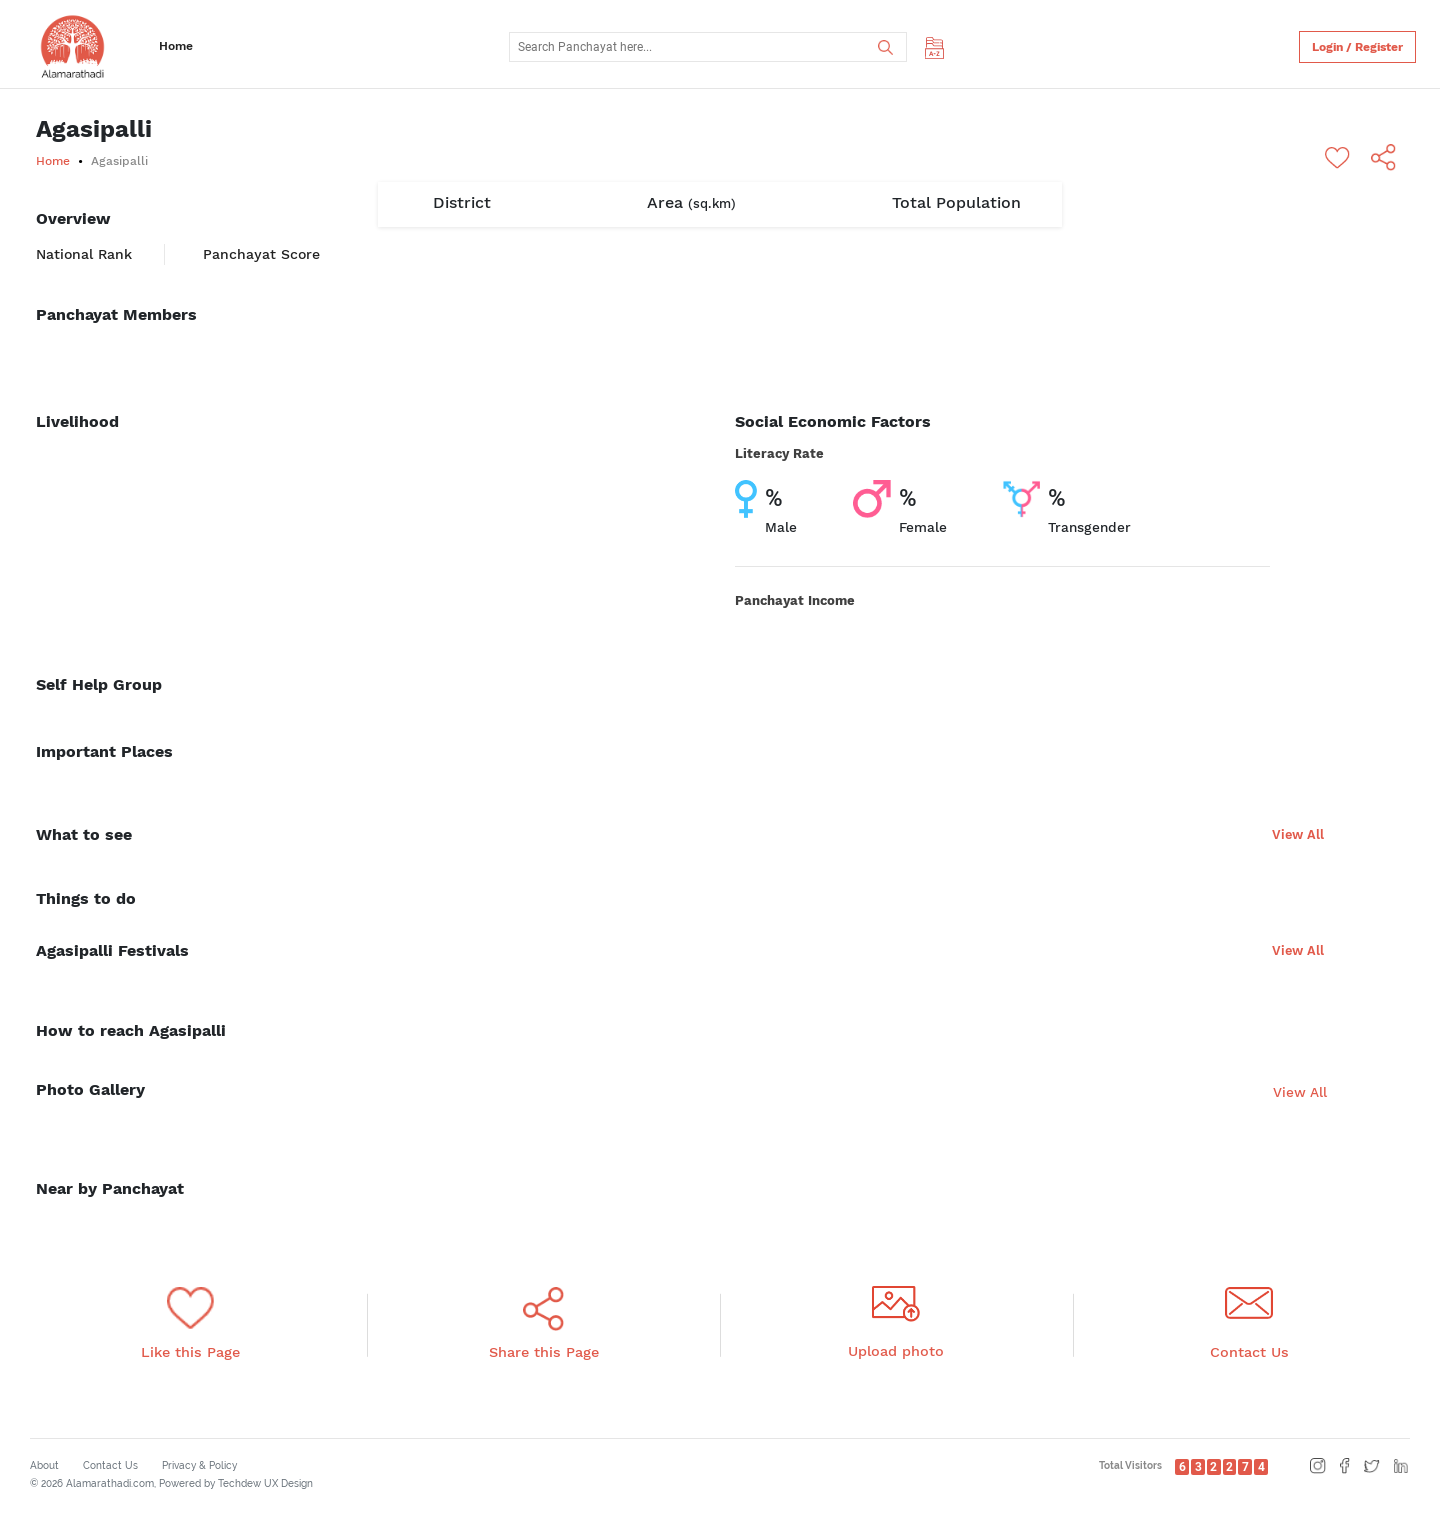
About (44, 1465)
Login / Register (1357, 47)
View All (1298, 834)
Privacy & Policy (199, 1465)
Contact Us (110, 1465)
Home (176, 46)
